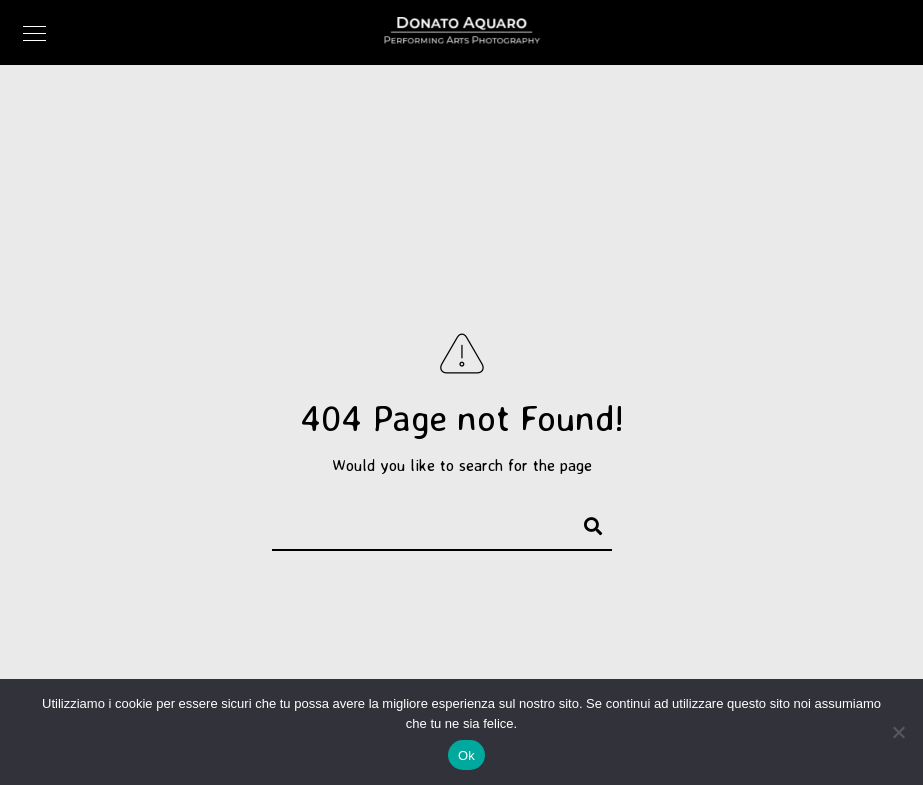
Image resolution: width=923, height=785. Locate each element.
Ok (466, 755)
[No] (898, 732)
